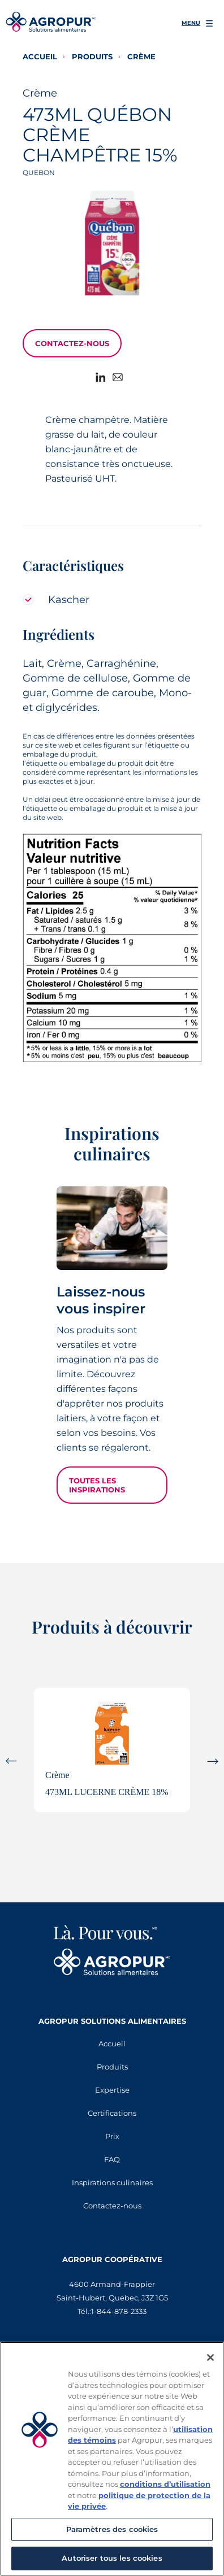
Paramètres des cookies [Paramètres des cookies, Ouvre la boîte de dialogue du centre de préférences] (112, 2529)
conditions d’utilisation (165, 2483)
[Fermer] (210, 2357)
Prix (112, 2136)
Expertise (112, 2089)
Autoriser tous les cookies (112, 2557)
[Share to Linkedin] (103, 378)
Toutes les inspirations (97, 1485)
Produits (92, 56)
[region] (112, 2459)
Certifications (112, 2112)
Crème (141, 56)
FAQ (112, 2159)
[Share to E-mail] (120, 378)
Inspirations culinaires (112, 2182)
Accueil (40, 56)
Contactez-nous (72, 343)
